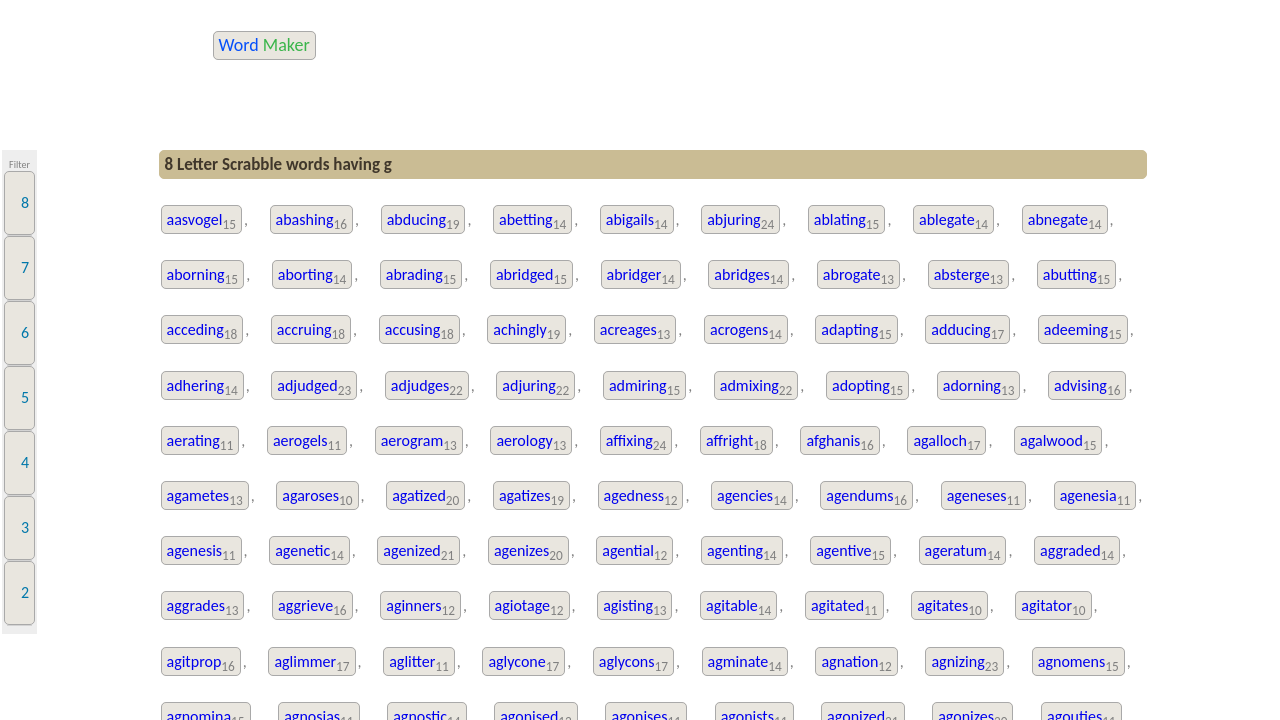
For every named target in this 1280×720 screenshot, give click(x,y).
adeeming (1083, 331)
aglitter (419, 663)
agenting (742, 552)
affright (736, 442)
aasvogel (201, 221)
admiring (644, 387)
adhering (202, 387)
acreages (635, 331)
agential (634, 552)
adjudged (314, 387)
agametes (205, 497)
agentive (850, 552)
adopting (867, 387)
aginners (420, 607)
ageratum (963, 552)
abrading (421, 276)
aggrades (203, 607)
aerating (200, 442)
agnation (856, 663)
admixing (756, 387)
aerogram (419, 442)
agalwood (1058, 442)
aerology (531, 442)
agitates (949, 607)
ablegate (953, 221)
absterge (968, 276)
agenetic (309, 552)
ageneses (983, 497)
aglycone (523, 663)
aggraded (1077, 552)
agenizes (528, 552)
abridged (531, 276)
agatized (425, 497)
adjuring (535, 387)
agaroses (317, 497)
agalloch (946, 442)
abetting (532, 221)
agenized (418, 552)
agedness (641, 497)
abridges (748, 276)
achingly (526, 331)
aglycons (633, 663)
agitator (1053, 607)
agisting (634, 607)
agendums (866, 497)
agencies (752, 497)
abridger (641, 276)
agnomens (1078, 663)
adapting (856, 331)
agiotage (529, 607)
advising (1087, 387)
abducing (423, 221)
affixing (636, 442)
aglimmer (311, 663)
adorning (979, 387)
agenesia (1095, 497)
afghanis (839, 442)
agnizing (964, 663)
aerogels (307, 442)
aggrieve (312, 607)
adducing (967, 331)
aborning (203, 276)
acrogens (746, 331)
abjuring (740, 221)
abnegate (1065, 221)
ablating (847, 221)
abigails (637, 221)
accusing (419, 331)
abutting (1077, 276)
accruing (311, 331)
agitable (738, 607)
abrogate (858, 276)
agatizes (531, 497)
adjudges (427, 387)
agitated (844, 607)
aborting (312, 276)
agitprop (201, 663)
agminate (745, 663)
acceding (202, 331)
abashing (312, 221)
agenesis (201, 552)
